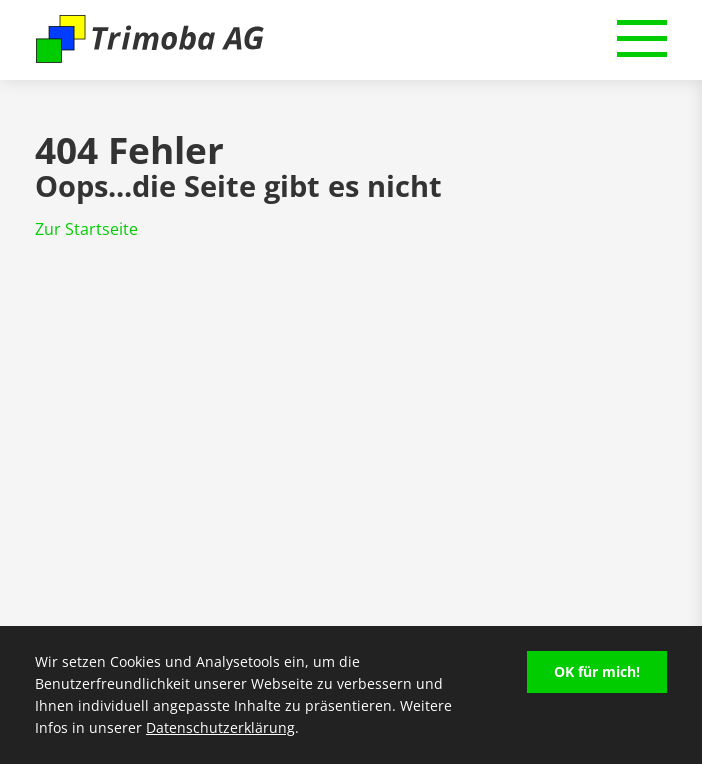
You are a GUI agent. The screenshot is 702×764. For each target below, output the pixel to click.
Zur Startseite (86, 229)
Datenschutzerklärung (220, 727)
